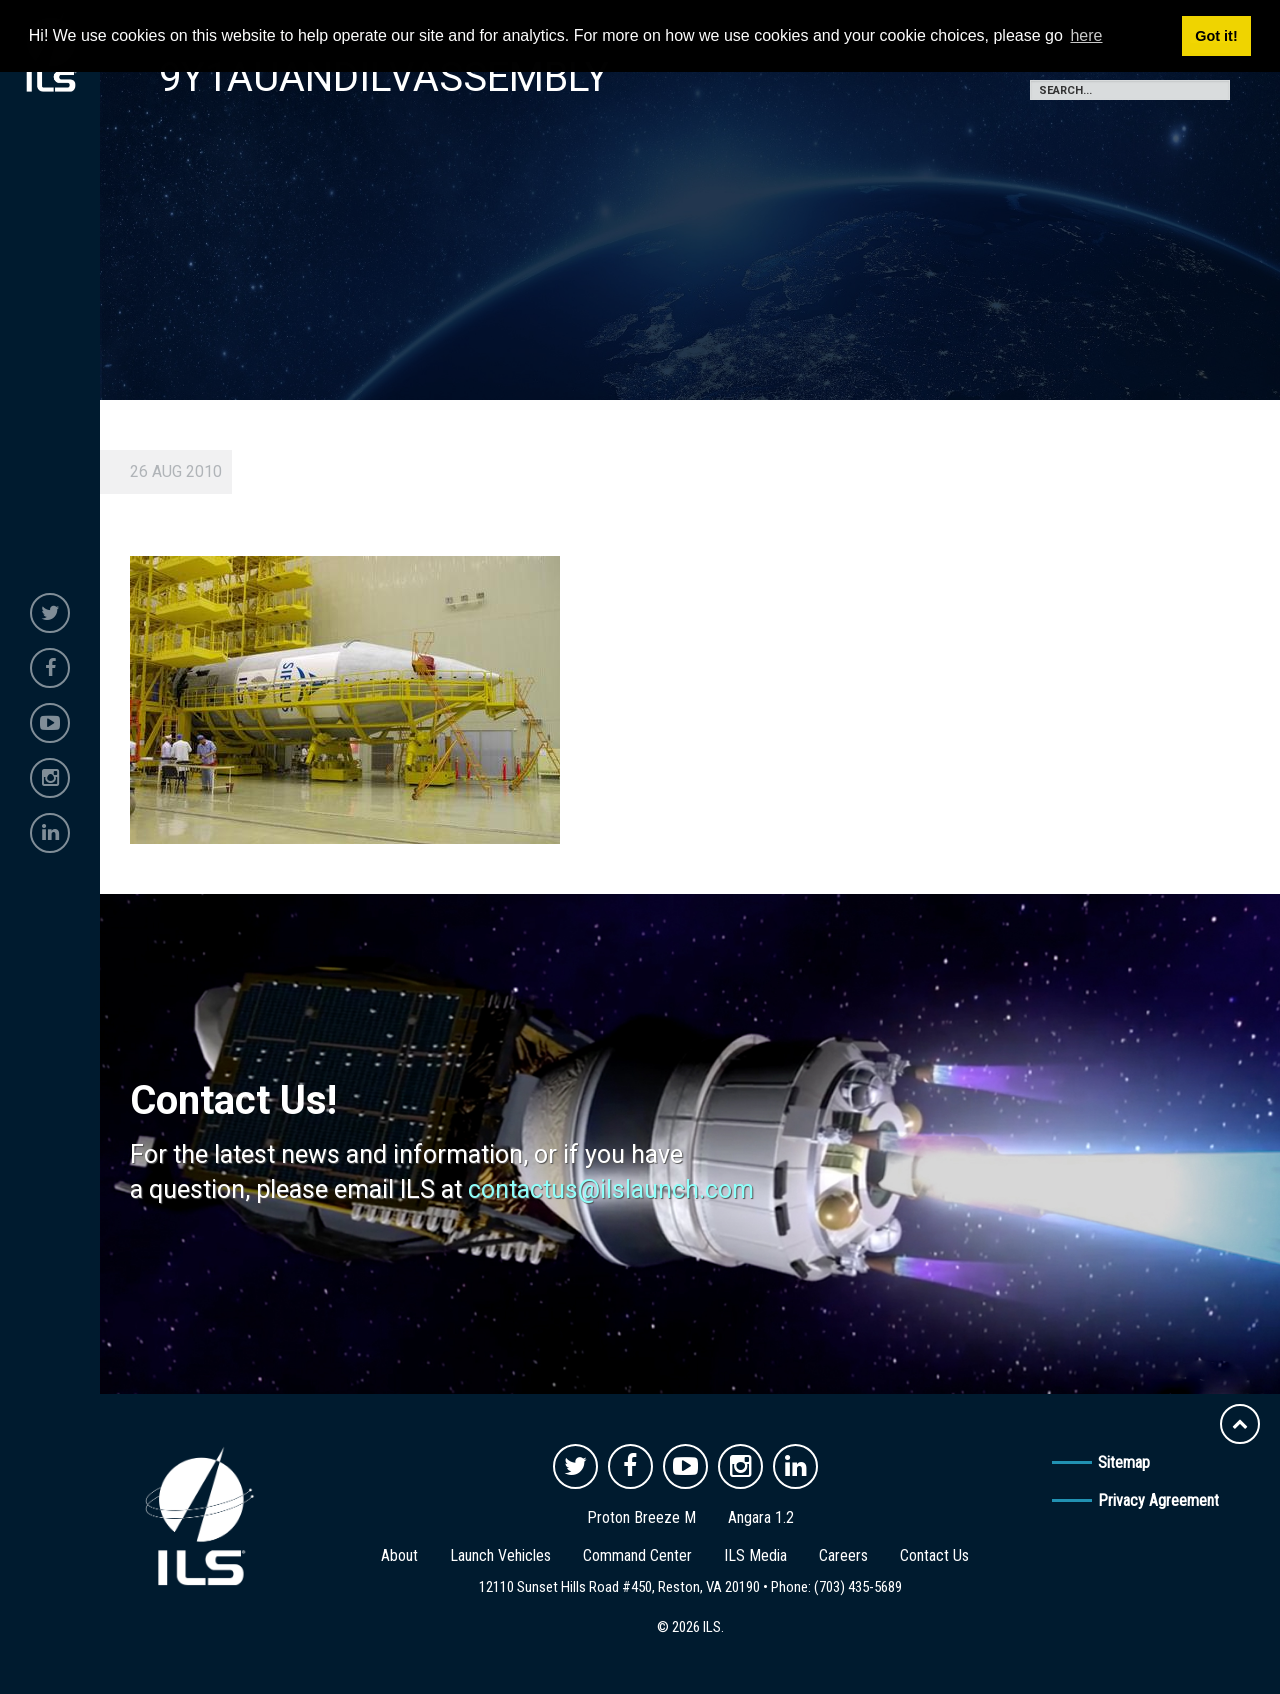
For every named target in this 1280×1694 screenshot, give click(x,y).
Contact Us (934, 1555)
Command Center (637, 1555)
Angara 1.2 (761, 1517)
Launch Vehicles (500, 1555)
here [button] (1086, 35)
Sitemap (1124, 1462)
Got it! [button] (1216, 36)
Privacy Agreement (1158, 1500)
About (399, 1555)
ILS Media (755, 1555)
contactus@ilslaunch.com (611, 1189)
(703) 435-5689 (858, 1587)
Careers (843, 1555)
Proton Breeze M (641, 1517)
